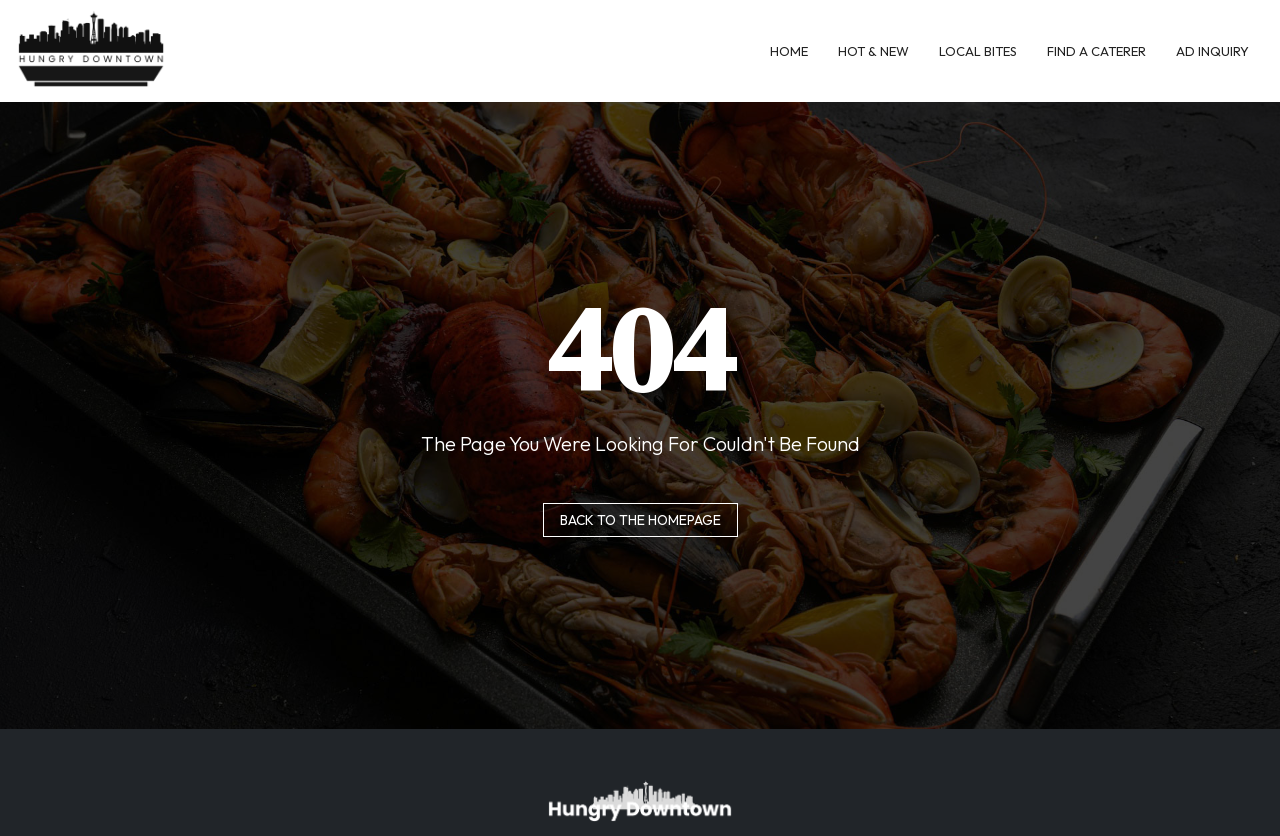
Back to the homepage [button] (640, 520)
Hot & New (873, 51)
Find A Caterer (1096, 51)
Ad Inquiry (1212, 51)
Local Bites (978, 51)
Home (789, 51)
